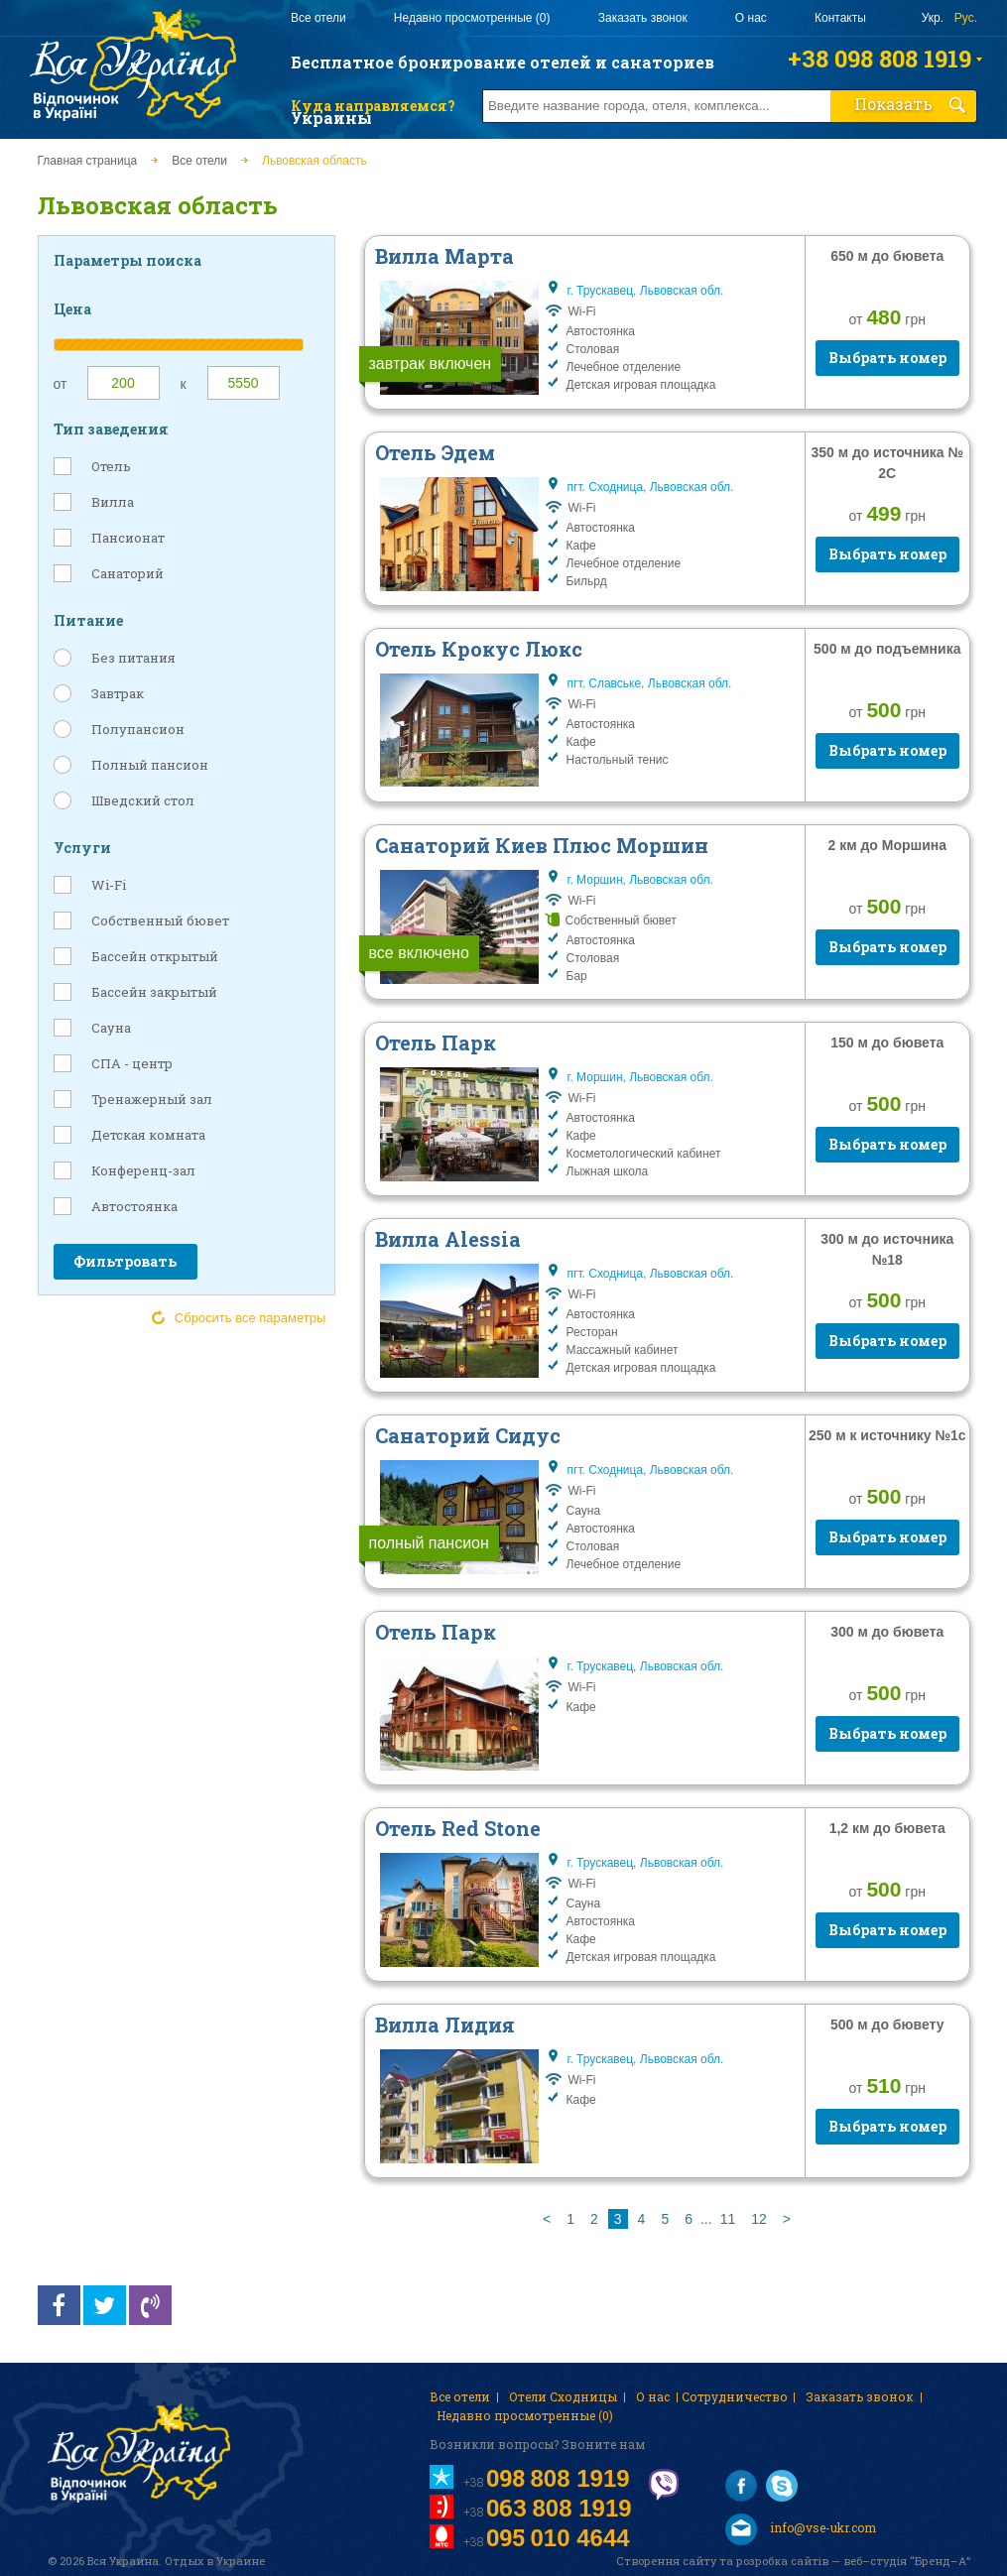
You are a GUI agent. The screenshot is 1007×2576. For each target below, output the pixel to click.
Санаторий (127, 573)
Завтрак (117, 693)
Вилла (112, 502)
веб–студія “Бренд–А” (906, 2560)
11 (728, 2219)
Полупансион (138, 729)
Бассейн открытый (154, 956)
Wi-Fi (108, 885)
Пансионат (128, 538)
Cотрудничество (735, 2396)
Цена (72, 309)
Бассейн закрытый (154, 992)
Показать (910, 103)
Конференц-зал (143, 1170)
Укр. (933, 18)
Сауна (111, 1028)
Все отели (318, 18)
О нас (751, 18)
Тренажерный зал (151, 1099)
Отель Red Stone (458, 1828)
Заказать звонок (643, 18)
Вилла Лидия (445, 2024)
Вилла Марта (444, 256)
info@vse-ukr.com (800, 2529)
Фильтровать (125, 1261)
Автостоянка (134, 1206)
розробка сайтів (782, 2560)
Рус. (965, 18)
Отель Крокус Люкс (478, 649)
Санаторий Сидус (468, 1435)
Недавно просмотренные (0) (472, 18)
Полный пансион (149, 765)
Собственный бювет (160, 920)
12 (759, 2219)
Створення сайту (666, 2560)
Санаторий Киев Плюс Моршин (541, 845)
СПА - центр (132, 1063)
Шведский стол (142, 800)
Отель (111, 466)
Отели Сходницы (563, 2396)
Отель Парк (435, 1042)
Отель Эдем (435, 452)
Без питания (133, 658)
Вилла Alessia (448, 1239)
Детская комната (148, 1135)
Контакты (840, 18)
